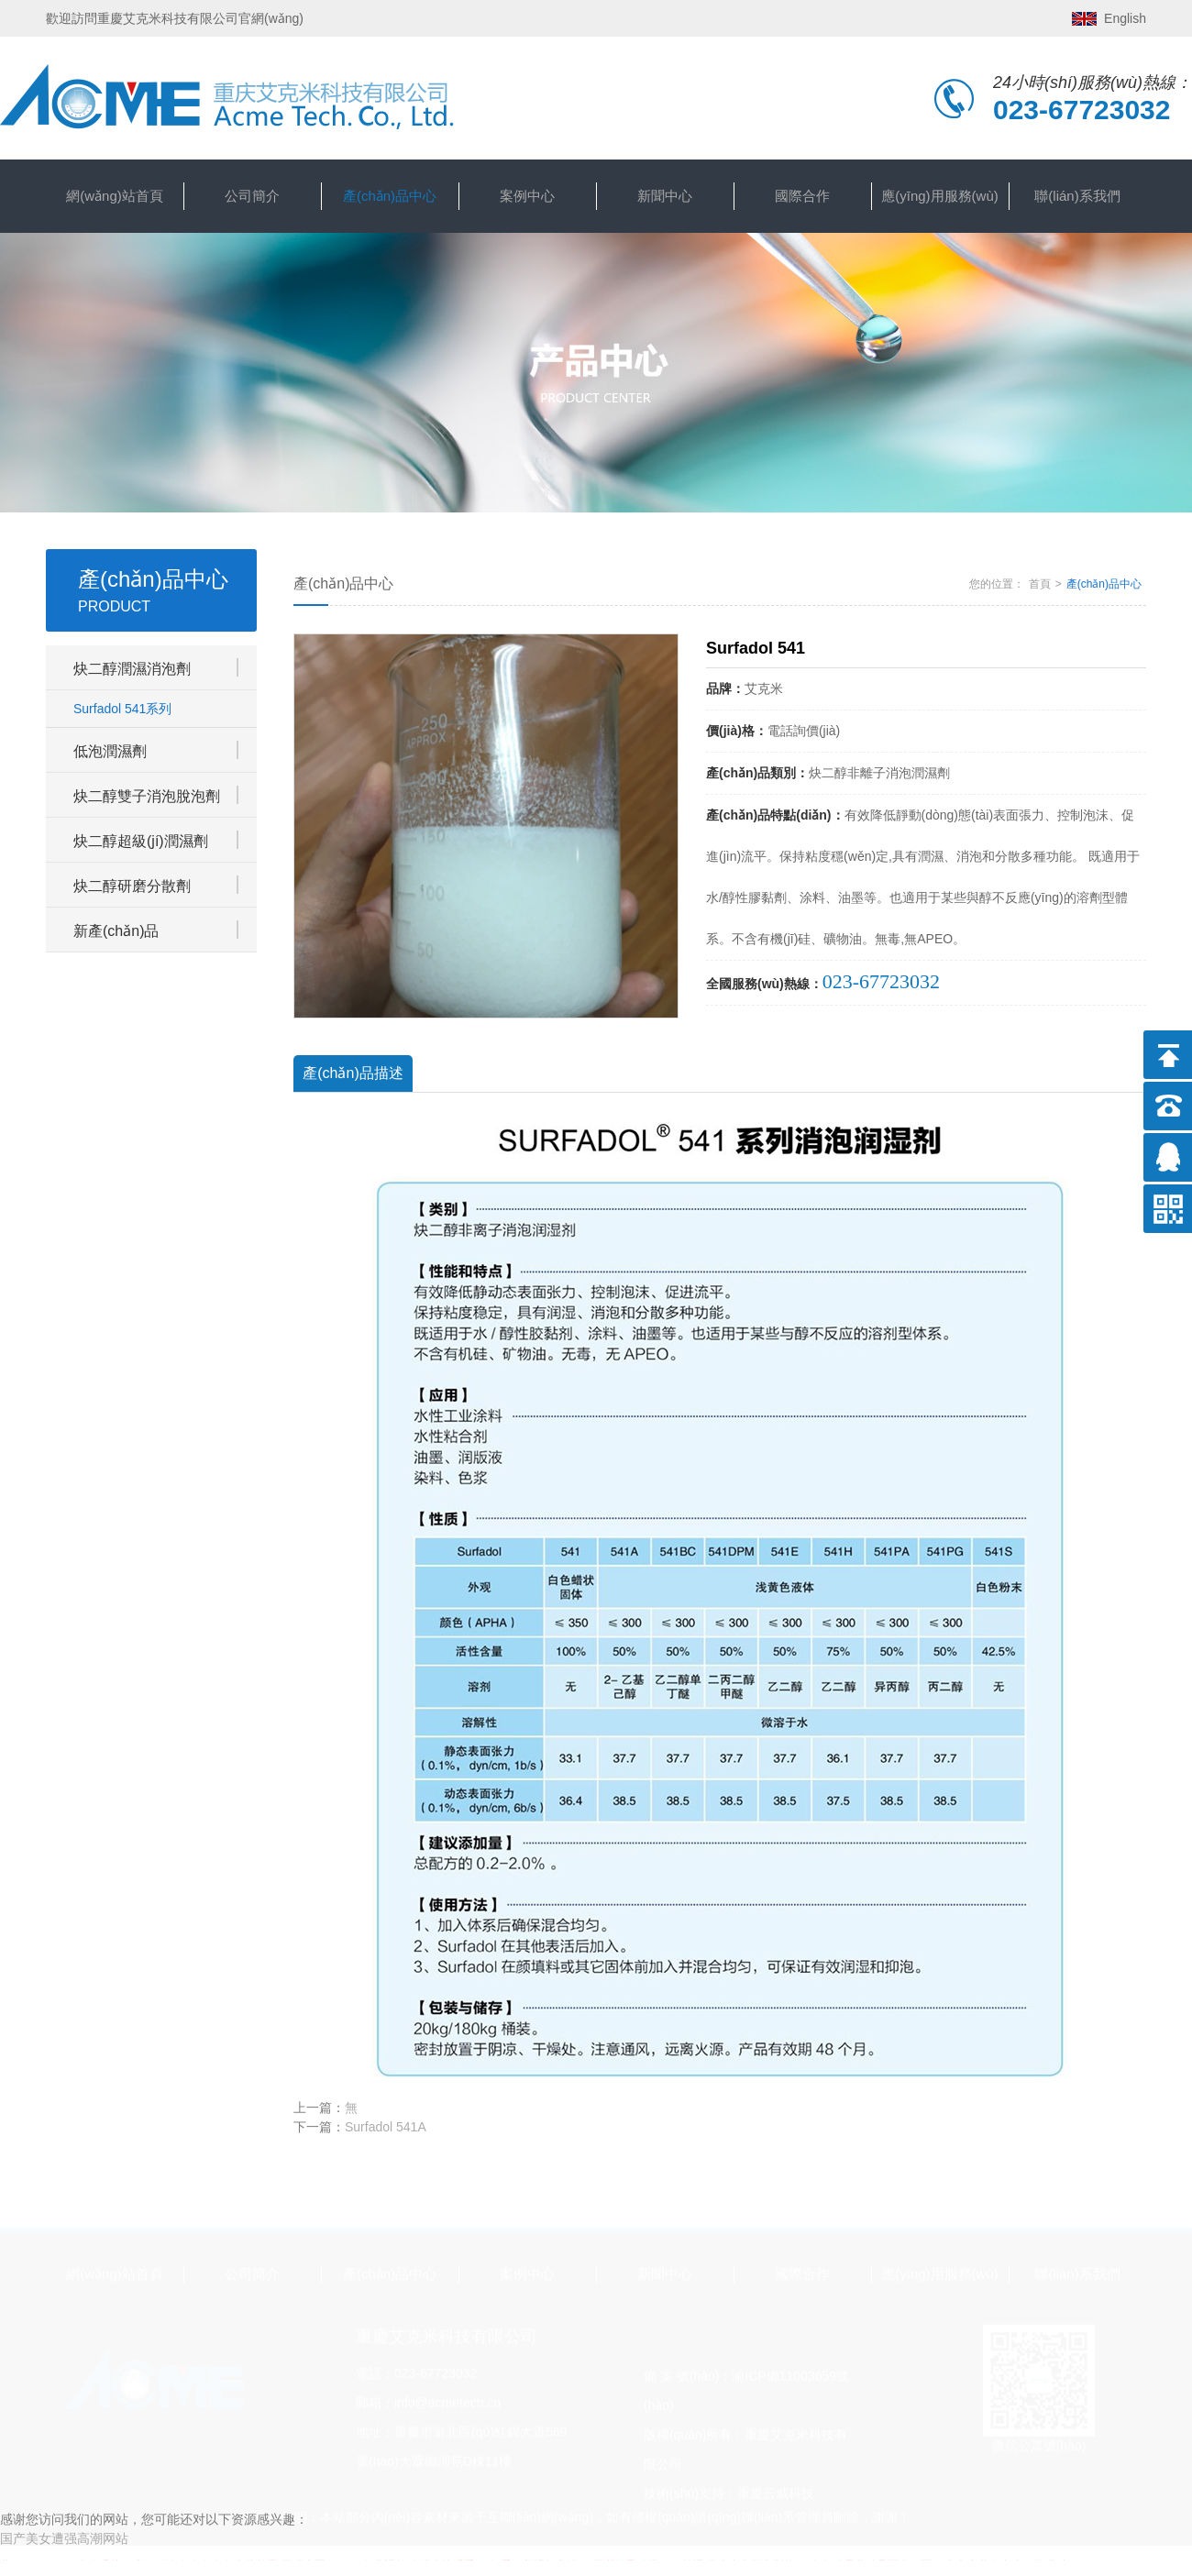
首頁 (1040, 584)
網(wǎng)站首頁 (114, 196)
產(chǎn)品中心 (389, 196)
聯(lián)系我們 (1077, 196)
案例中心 (527, 196)
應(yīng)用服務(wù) (940, 196)
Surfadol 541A (385, 2126)
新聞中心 (664, 196)
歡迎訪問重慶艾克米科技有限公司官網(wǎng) (175, 18)
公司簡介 (252, 196)
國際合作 (802, 196)
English (1125, 18)
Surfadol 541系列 (122, 708)
